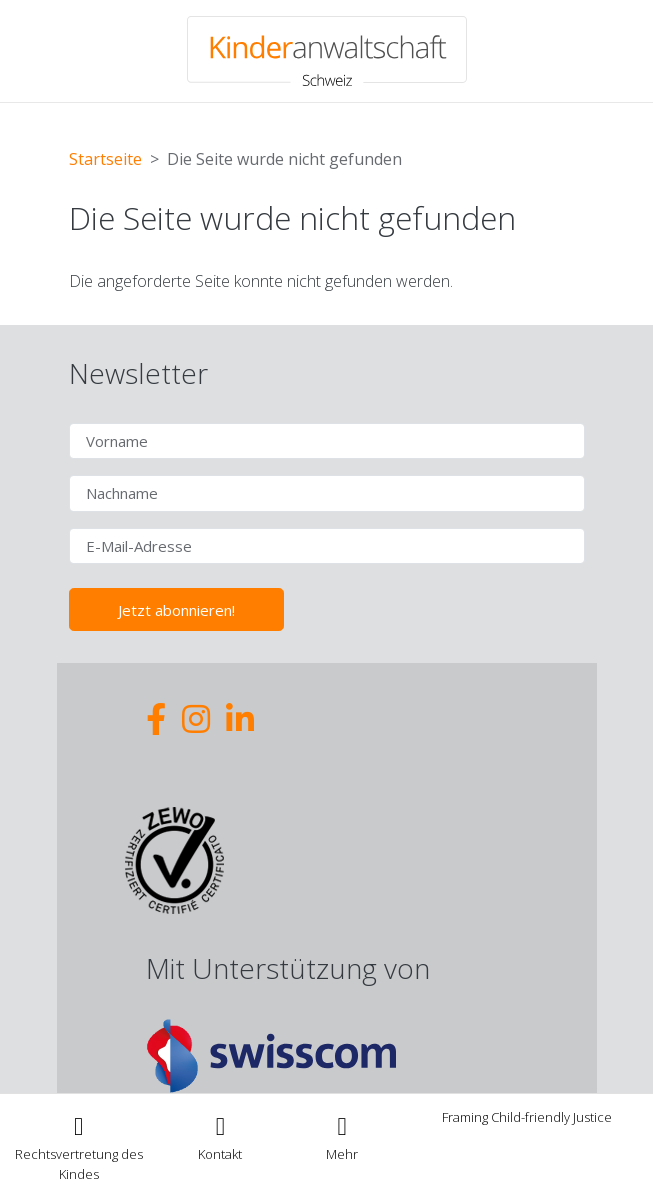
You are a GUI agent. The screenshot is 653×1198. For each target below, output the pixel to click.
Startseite (105, 159)
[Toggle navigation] (342, 1136)
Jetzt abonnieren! (176, 610)
